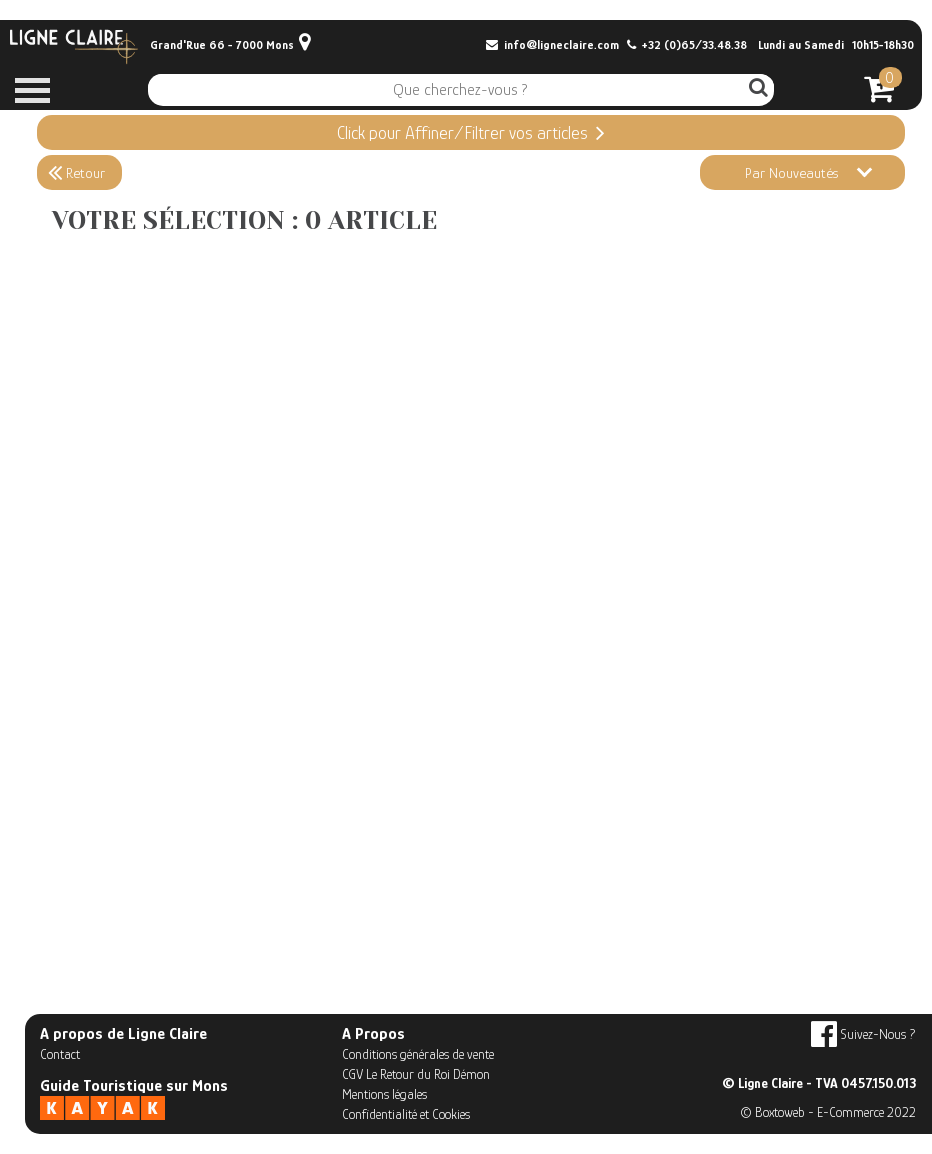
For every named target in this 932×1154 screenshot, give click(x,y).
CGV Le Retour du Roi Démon (416, 1074)
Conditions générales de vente (418, 1054)
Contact (60, 1054)
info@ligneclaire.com (552, 45)
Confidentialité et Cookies (406, 1114)
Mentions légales (384, 1094)
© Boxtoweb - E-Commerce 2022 (828, 1112)
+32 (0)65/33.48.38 (687, 45)
